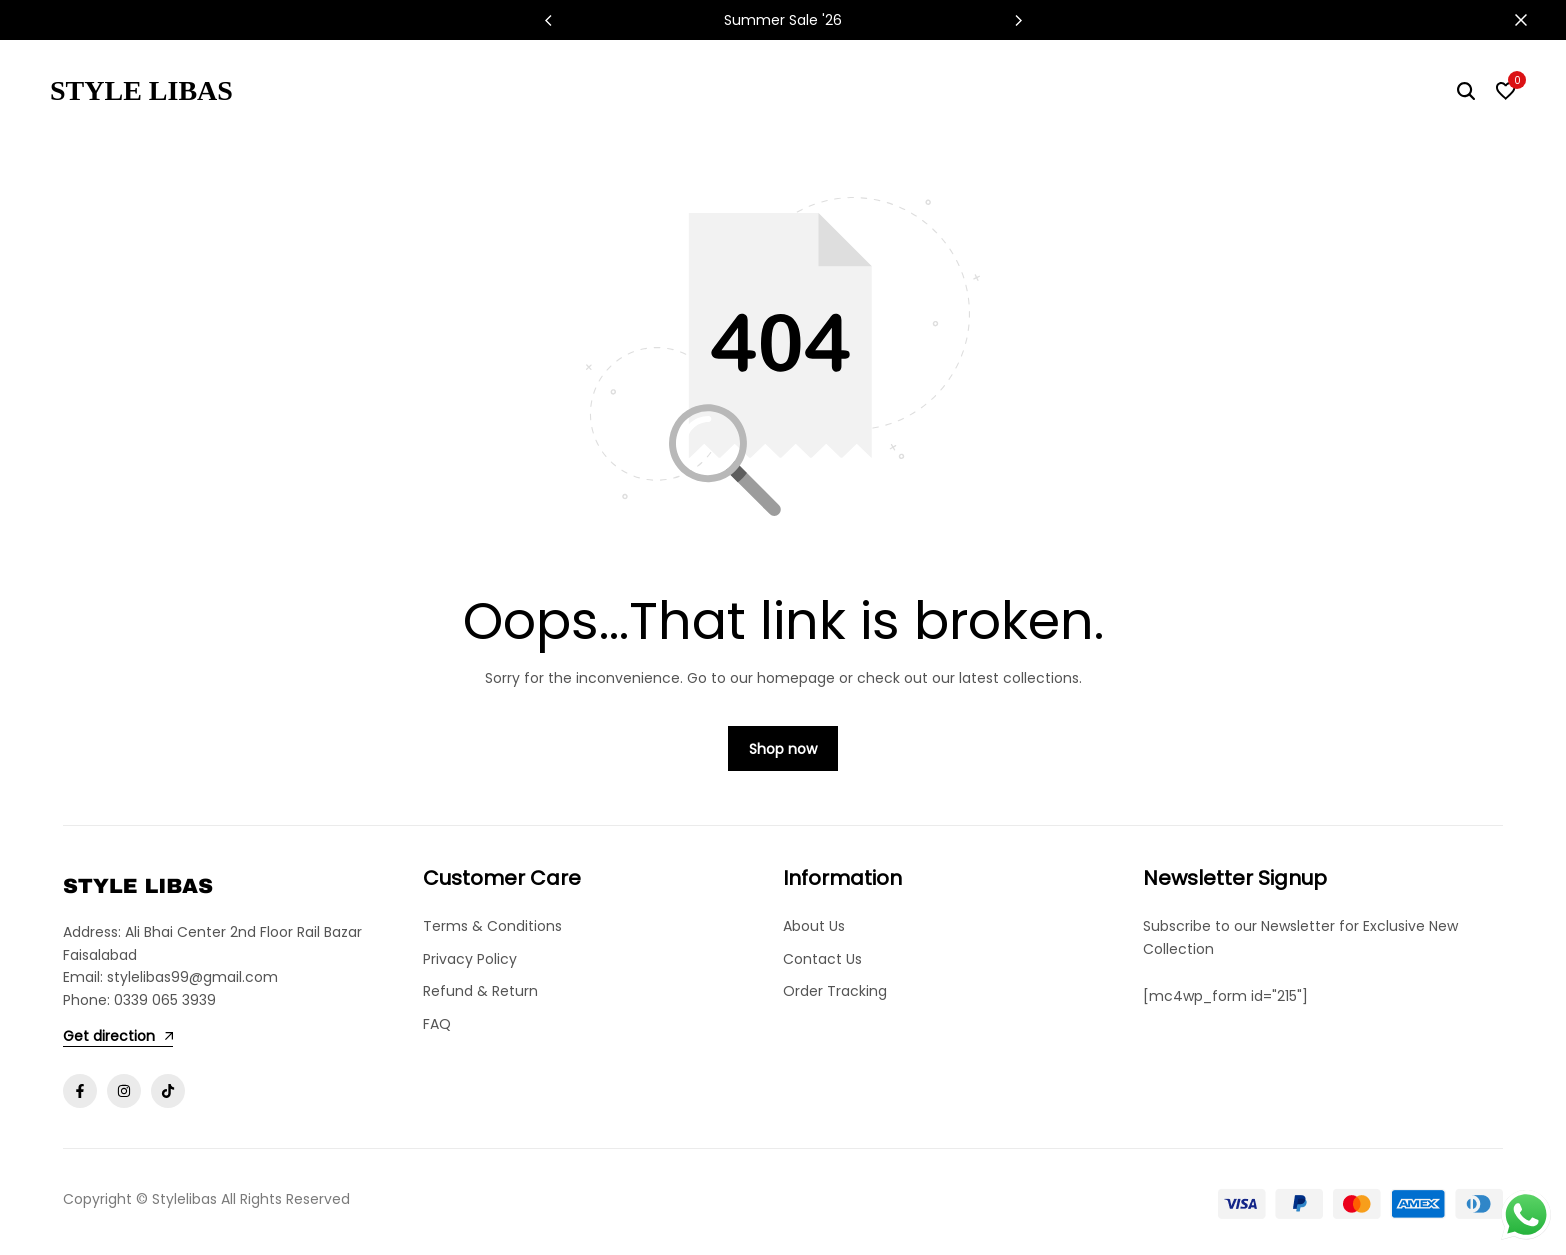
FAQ (437, 1024)
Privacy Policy (470, 959)
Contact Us (822, 959)
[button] (1018, 20)
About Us (814, 927)
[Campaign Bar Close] (1530, 20)
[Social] (80, 1092)
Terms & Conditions (492, 927)
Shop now (783, 750)
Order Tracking (835, 992)
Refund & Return (480, 992)
